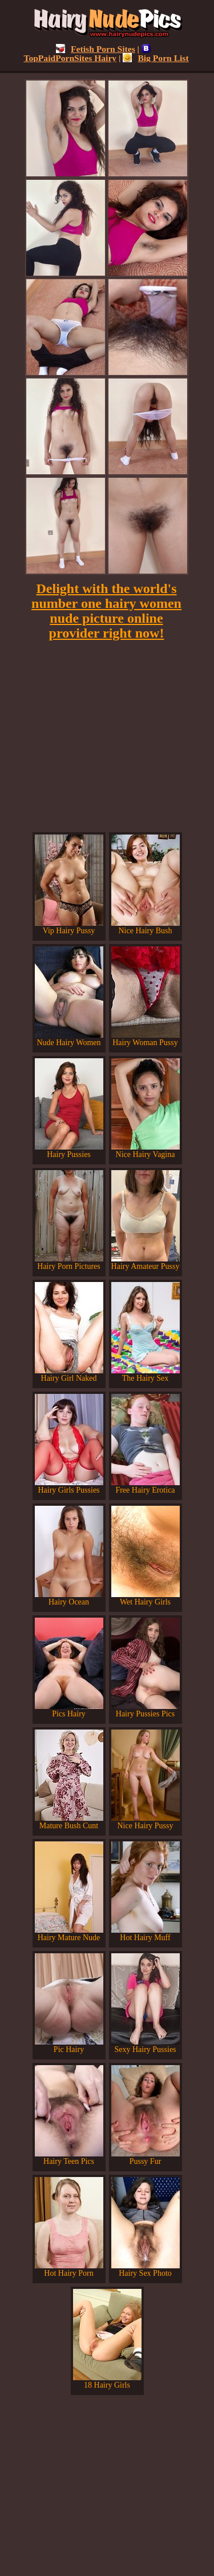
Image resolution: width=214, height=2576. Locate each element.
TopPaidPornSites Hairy (87, 53)
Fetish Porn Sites (95, 49)
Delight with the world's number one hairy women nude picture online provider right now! (106, 610)
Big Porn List (155, 58)
